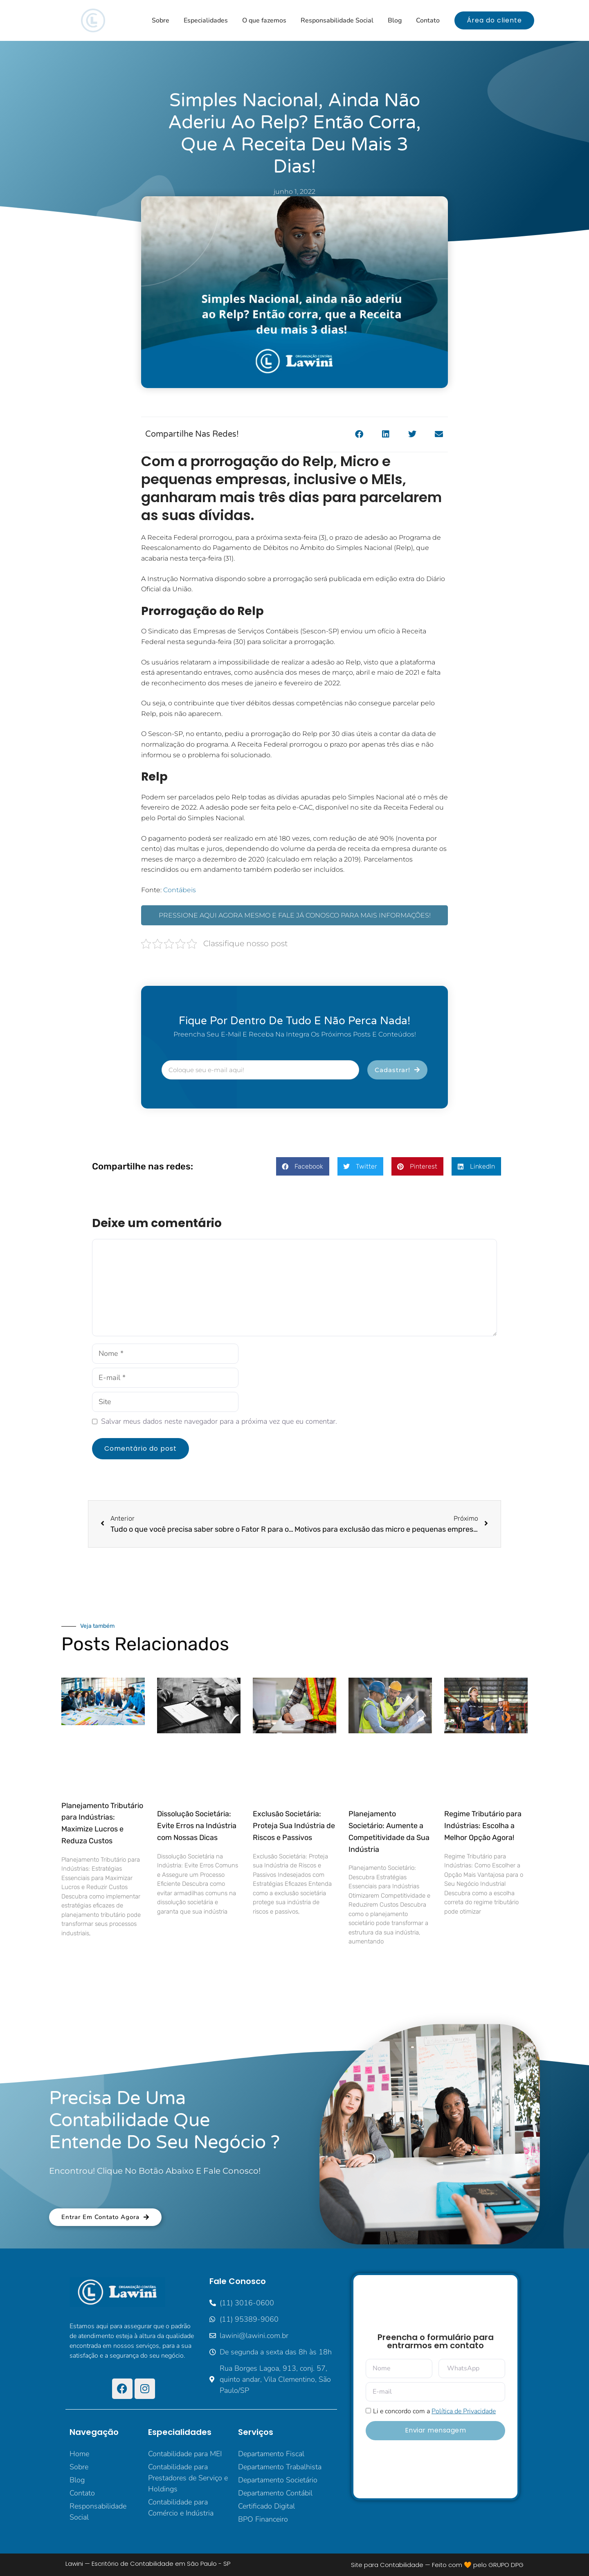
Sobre (160, 20)
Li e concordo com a (434, 2411)
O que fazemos (264, 20)
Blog (395, 20)
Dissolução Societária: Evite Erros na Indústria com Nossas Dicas (196, 1825)
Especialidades (206, 20)
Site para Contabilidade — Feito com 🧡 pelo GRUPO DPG (437, 2564)
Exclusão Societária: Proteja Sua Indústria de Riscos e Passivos (294, 1825)
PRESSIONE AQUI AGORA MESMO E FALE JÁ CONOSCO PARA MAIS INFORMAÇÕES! (295, 915)
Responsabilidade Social (337, 20)
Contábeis (179, 890)
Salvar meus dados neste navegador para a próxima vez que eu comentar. (219, 1421)
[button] (359, 434)
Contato (428, 20)
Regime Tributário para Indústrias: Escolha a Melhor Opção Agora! (483, 1825)
